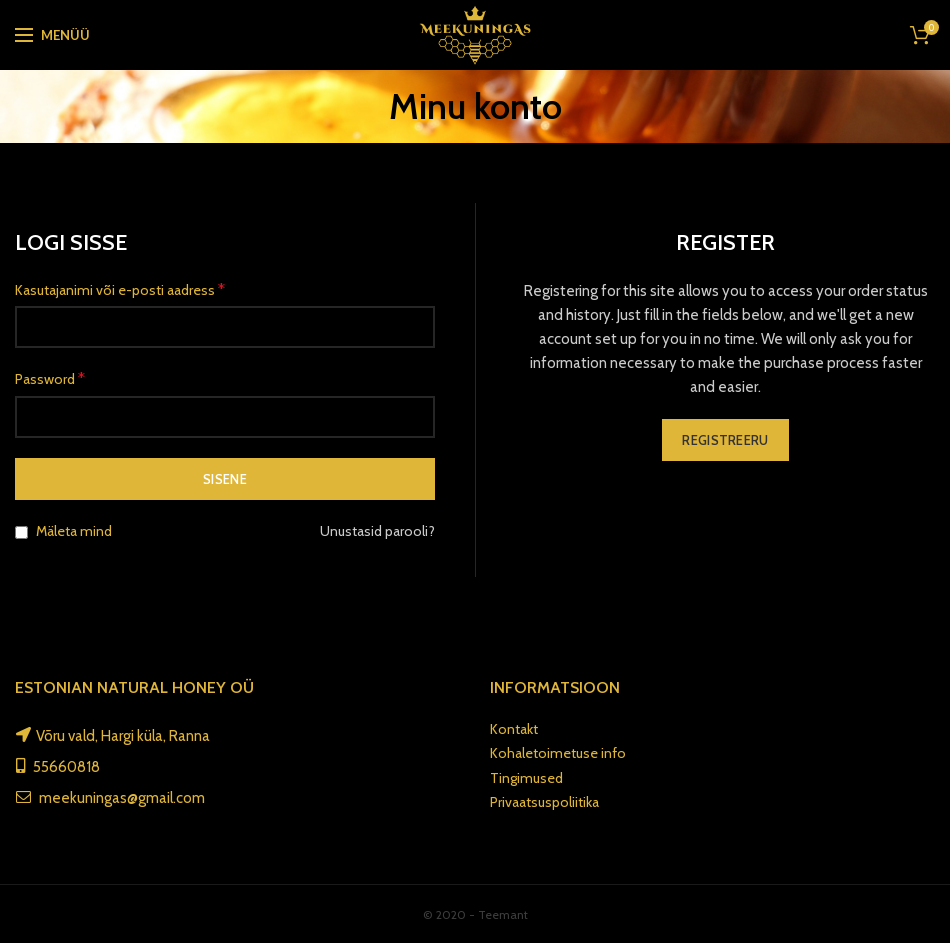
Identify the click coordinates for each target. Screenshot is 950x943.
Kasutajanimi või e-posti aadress (120, 289)
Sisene (225, 479)
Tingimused (526, 778)
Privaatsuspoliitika (544, 802)
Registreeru (725, 440)
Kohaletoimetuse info (558, 753)
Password (50, 378)
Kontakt (514, 729)
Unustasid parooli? (377, 531)
